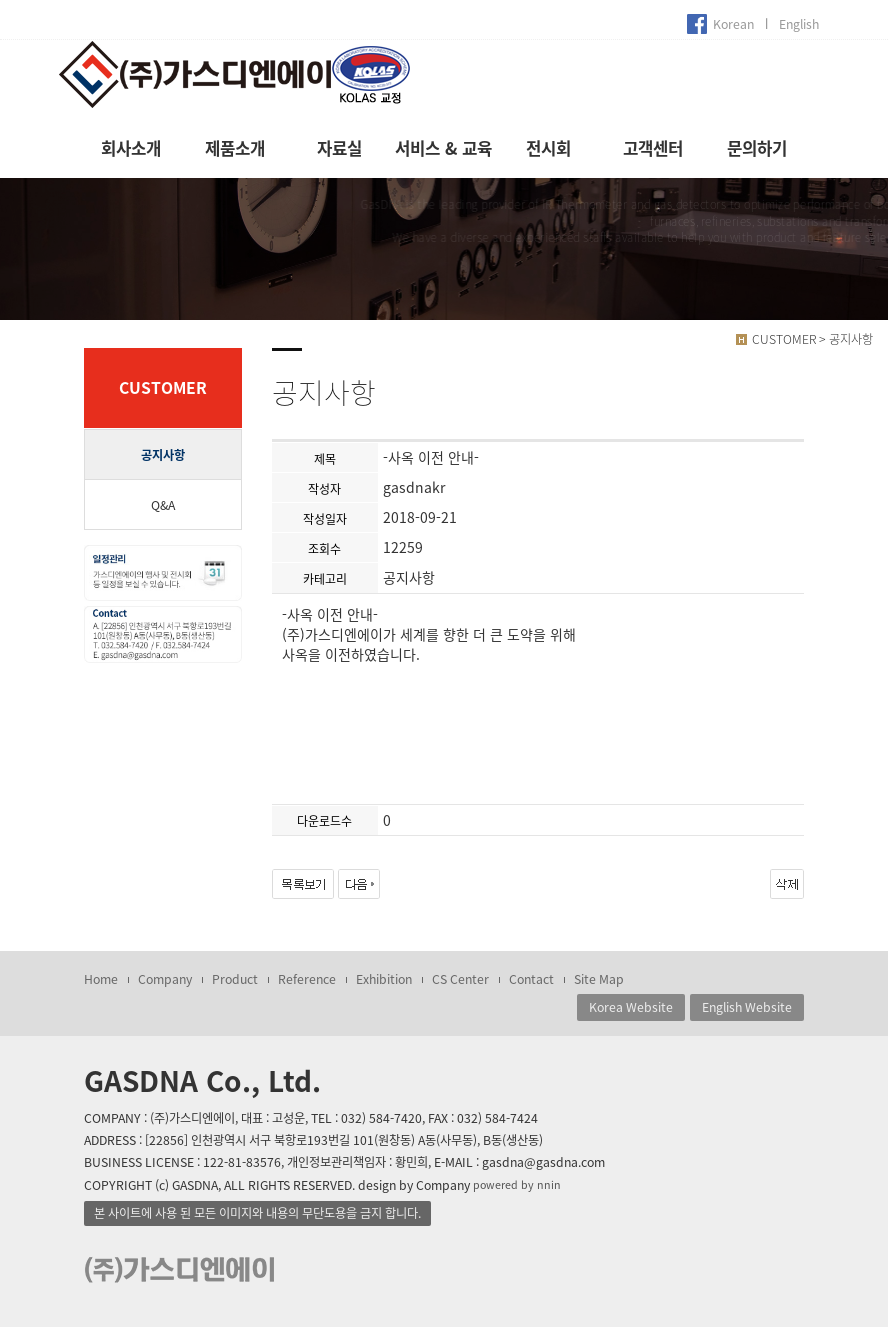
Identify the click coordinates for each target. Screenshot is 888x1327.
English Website (747, 1007)
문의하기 (757, 148)
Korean (733, 24)
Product (235, 979)
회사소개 (131, 148)
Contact (531, 979)
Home (101, 979)
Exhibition (384, 979)
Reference (307, 979)
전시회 (548, 148)
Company (165, 979)
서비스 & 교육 (443, 148)
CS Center (460, 979)
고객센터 (653, 148)
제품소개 (235, 148)
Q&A (163, 505)
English (799, 24)
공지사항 (163, 455)
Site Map (599, 979)
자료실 (339, 148)
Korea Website (631, 1007)
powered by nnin (517, 1184)
